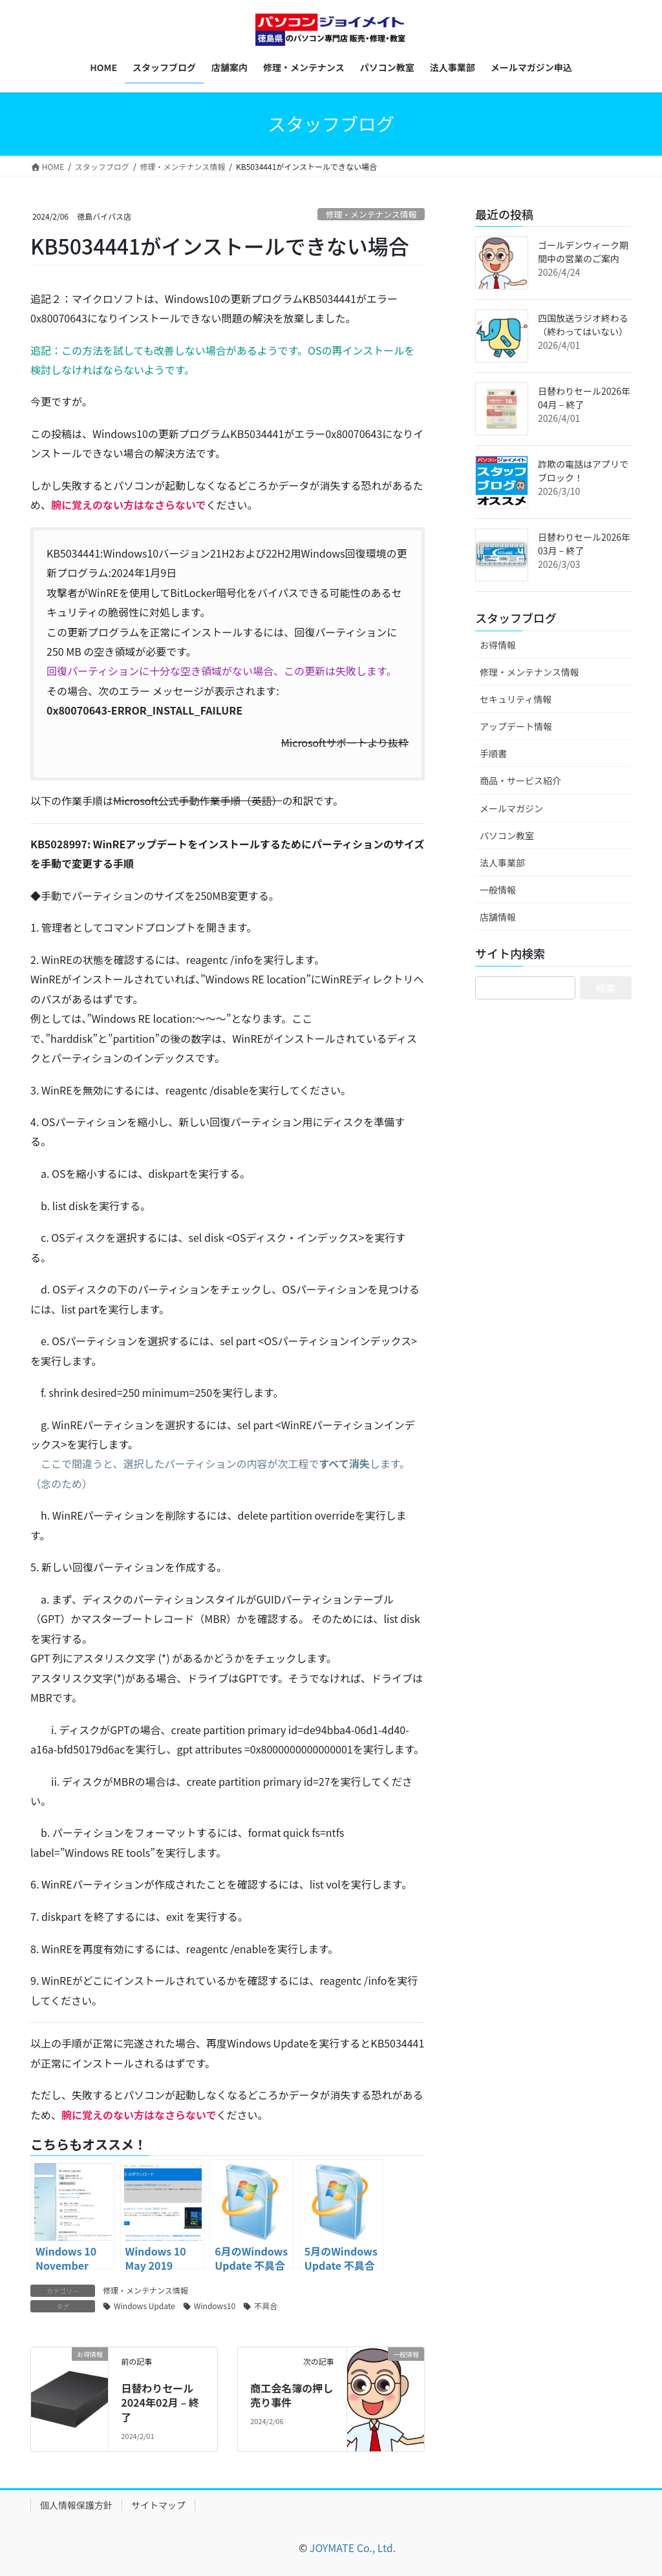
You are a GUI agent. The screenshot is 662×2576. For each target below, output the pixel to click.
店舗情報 (498, 916)
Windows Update (144, 2305)
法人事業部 (502, 862)
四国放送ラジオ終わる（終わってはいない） (583, 324)
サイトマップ (158, 2504)
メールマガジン (511, 808)
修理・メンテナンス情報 (371, 214)
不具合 (265, 2305)
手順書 (493, 753)
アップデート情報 (516, 726)
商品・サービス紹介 (520, 780)
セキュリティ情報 (515, 699)
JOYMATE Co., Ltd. (353, 2547)
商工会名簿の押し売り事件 (291, 2395)
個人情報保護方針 (76, 2504)
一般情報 (498, 889)
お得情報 (498, 644)
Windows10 (214, 2305)
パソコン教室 (507, 835)
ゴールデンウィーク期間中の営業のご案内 (583, 251)
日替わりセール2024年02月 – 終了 (160, 2402)
